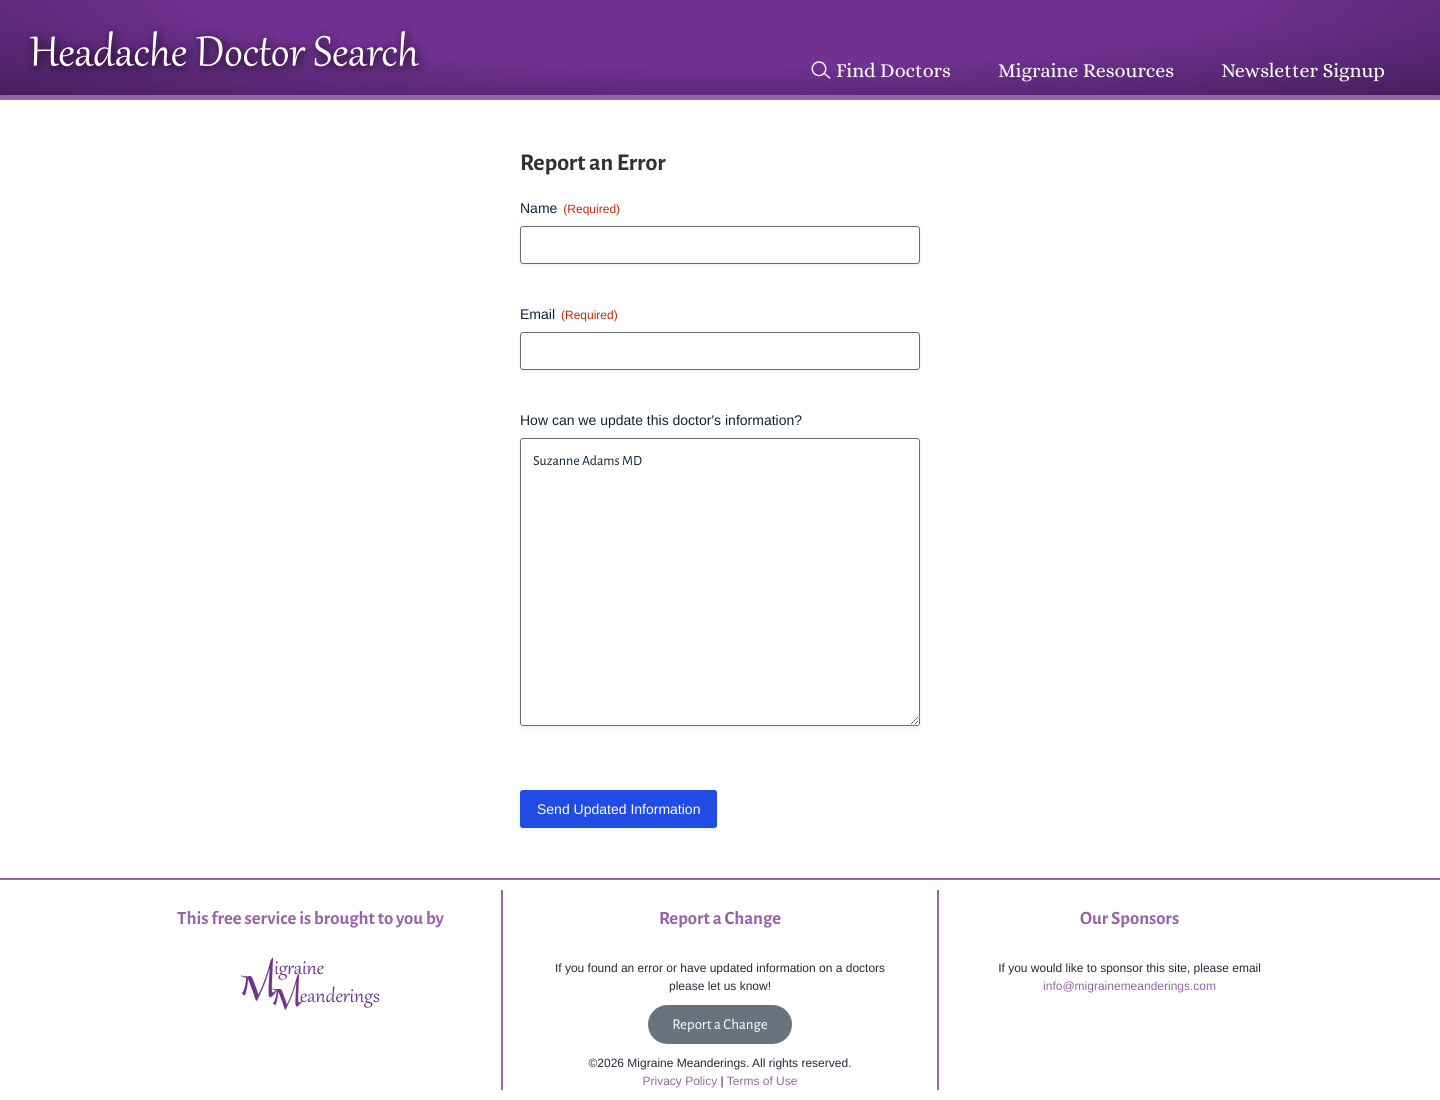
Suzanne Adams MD (720, 582)
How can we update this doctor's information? (661, 420)
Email (569, 315)
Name (570, 209)
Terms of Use (762, 1081)
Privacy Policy (680, 1081)
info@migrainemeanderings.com (1129, 986)
